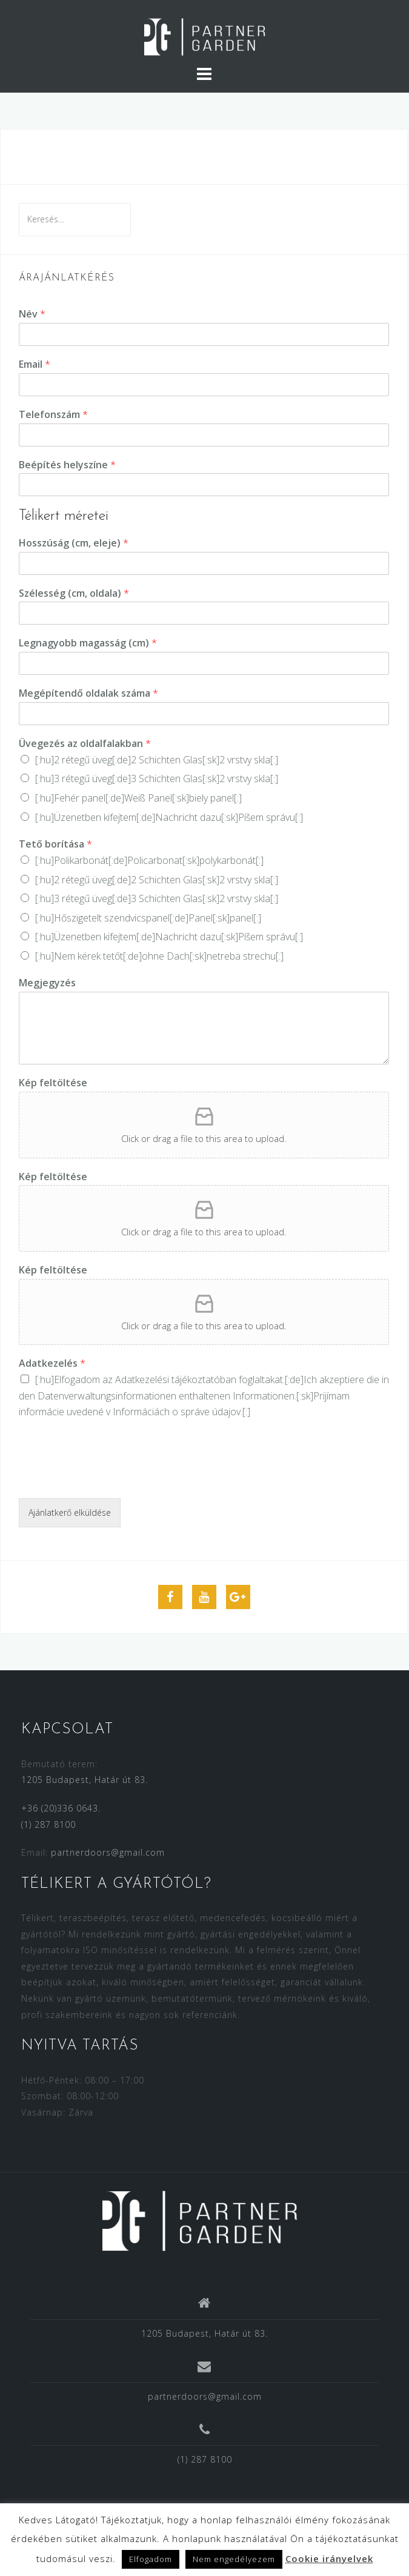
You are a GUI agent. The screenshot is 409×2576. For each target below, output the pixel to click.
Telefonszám (53, 414)
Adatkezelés (52, 1363)
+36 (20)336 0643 (59, 1808)
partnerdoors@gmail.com (108, 1852)
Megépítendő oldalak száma (88, 693)
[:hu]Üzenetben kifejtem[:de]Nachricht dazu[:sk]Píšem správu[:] (169, 817)
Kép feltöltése (53, 1083)
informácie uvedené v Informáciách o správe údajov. (130, 1411)
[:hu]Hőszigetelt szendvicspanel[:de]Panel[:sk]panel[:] (148, 918)
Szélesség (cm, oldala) (74, 593)
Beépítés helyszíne (67, 465)
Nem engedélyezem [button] (234, 2559)
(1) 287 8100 (48, 1824)
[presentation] (111, 1478)
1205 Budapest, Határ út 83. (84, 1779)
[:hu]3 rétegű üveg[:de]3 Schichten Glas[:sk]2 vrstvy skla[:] (156, 778)
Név (32, 314)
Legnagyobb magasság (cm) (88, 643)
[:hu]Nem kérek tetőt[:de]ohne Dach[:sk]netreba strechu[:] (159, 956)
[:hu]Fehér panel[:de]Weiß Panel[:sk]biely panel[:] (138, 798)
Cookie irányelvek (329, 2558)
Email (34, 364)
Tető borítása (55, 844)
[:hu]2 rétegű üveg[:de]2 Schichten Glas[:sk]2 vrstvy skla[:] (156, 759)
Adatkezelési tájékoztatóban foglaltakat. (200, 1379)
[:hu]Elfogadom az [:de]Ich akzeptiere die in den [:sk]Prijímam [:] (204, 1395)
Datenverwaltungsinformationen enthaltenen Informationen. (167, 1396)
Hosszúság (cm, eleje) (73, 543)
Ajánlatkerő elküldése (69, 1512)
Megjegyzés (47, 983)
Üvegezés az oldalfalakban (85, 743)
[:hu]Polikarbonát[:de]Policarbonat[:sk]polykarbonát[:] (149, 860)
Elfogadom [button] (150, 2559)
